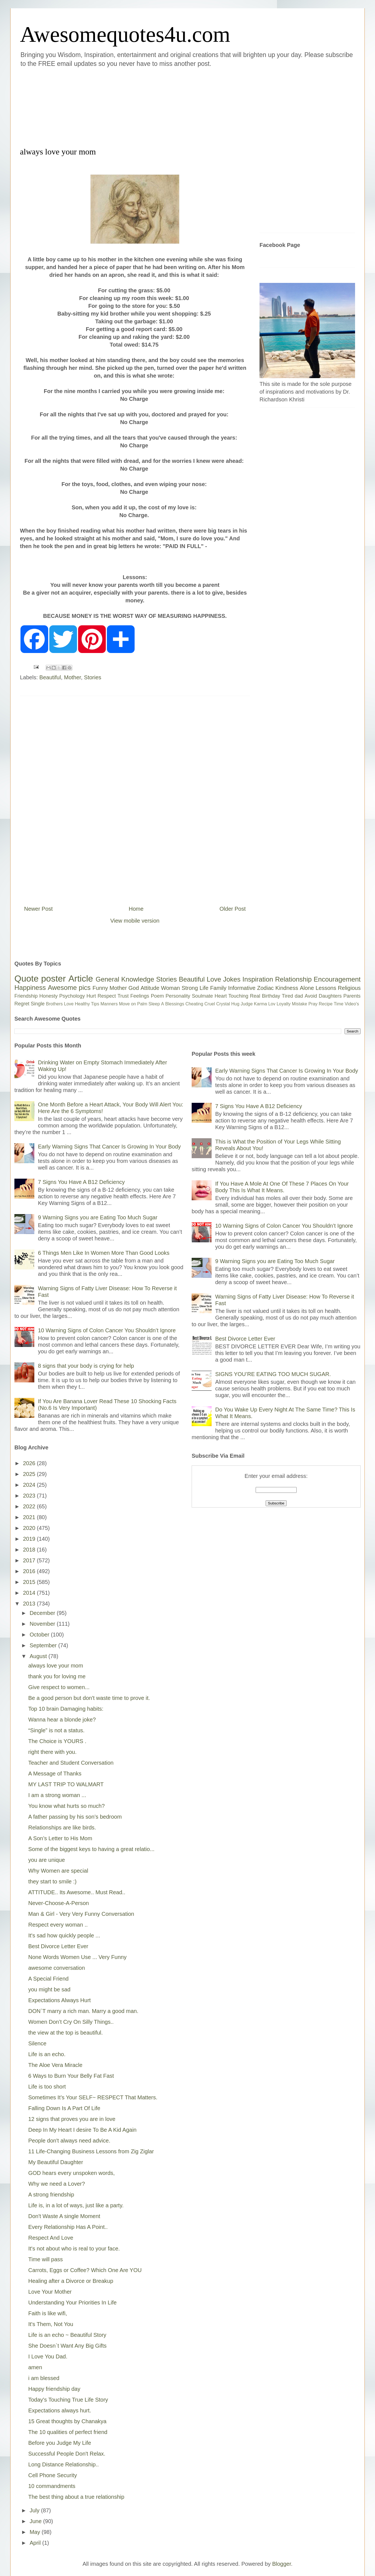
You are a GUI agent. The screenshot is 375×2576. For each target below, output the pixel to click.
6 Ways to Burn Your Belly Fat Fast (71, 2076)
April (36, 2543)
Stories (92, 677)
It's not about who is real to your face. (74, 2248)
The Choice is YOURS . (57, 1741)
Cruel (209, 1004)
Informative (241, 988)
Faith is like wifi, (47, 2313)
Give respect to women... (58, 1687)
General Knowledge (125, 979)
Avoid (311, 996)
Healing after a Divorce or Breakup (70, 2281)
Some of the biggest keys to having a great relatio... (91, 1849)
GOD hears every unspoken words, (71, 2173)
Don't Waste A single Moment (64, 2216)
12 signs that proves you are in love (71, 2119)
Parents (352, 996)
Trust (123, 996)
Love (214, 979)
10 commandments (51, 2486)
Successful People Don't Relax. (66, 2454)
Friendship (26, 996)
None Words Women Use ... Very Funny (77, 1957)
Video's (352, 1004)
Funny (100, 988)
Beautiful (50, 677)
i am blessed (43, 2378)
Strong (190, 988)
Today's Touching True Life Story (68, 2400)
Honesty (48, 996)
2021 (30, 1517)
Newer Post (38, 909)
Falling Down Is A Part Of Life (64, 2108)
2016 (30, 1571)
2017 (30, 1560)
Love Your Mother (50, 2292)
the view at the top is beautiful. (65, 2033)
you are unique (46, 1860)
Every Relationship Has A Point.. (68, 2227)
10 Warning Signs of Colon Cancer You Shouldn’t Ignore (107, 1330)
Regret (21, 1003)
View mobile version (135, 921)
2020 (30, 1528)
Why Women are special (58, 1871)
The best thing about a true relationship (76, 2497)
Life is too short (47, 2087)
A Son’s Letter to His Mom (60, 1838)
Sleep (154, 1004)
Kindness (286, 988)
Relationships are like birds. (62, 1827)
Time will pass (45, 2259)
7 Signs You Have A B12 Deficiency (81, 1182)
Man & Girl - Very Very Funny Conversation (81, 1914)
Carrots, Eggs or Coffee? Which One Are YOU (85, 2270)
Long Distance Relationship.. (63, 2464)
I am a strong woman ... (57, 1795)
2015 (30, 1582)
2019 (30, 1539)
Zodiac (265, 988)
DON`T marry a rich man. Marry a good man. (83, 2011)
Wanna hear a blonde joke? (62, 1720)
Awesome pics (69, 987)
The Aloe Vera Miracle (55, 2065)
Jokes (231, 979)
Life (203, 988)
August (39, 1656)
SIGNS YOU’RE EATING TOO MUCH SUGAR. (273, 1374)
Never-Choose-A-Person (58, 1903)
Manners (109, 1004)
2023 (30, 1496)
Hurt (91, 996)
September (44, 1645)
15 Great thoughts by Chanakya (67, 2421)
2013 (30, 1604)
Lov (271, 1004)
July (35, 2510)
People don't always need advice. (69, 2141)
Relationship (293, 979)
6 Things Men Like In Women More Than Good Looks (103, 1253)
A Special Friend (48, 1979)
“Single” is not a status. (56, 1730)
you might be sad (49, 1989)
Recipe (326, 1004)
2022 (30, 1506)
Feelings (139, 996)
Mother (72, 677)
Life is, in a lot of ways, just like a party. (76, 2205)
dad (299, 996)
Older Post (233, 909)
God (134, 988)
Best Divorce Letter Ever (58, 1946)
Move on (127, 1004)
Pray (312, 1004)
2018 (30, 1550)
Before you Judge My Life (59, 2443)
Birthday (271, 996)
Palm (142, 1004)
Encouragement (337, 979)
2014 (30, 1593)
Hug (235, 1004)
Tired (287, 996)
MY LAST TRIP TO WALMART (66, 1784)
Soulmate (202, 996)
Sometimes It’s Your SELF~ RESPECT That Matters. (92, 2097)
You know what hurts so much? (66, 1806)
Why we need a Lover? (56, 2184)
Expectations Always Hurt (59, 2000)
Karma (260, 1004)
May (36, 2532)
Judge (247, 1004)
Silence (37, 2043)
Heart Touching (231, 996)
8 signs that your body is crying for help (86, 1366)
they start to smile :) (52, 1881)
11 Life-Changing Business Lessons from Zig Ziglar (91, 2151)
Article (80, 979)
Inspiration (257, 979)
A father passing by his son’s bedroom (75, 1817)
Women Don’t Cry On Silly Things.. (71, 2022)
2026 (30, 1463)
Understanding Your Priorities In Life (72, 2302)
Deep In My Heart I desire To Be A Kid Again (82, 2130)
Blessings (174, 1004)
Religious (349, 988)
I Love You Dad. (47, 2356)
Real (255, 996)
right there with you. (52, 1752)
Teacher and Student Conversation (71, 1763)
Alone (307, 988)
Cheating (194, 1004)
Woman (170, 988)
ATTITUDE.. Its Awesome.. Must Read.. (76, 1892)
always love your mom (55, 1666)
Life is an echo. (47, 2054)
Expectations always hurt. (59, 2410)
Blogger (281, 2564)
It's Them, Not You (50, 2324)
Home (136, 909)
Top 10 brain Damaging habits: (65, 1709)
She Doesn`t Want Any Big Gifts (67, 2346)
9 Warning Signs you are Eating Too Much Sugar (97, 1217)
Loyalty (284, 1004)
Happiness (30, 987)
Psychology (72, 996)
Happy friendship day (54, 2389)
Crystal (223, 1004)
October (40, 1635)
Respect (106, 996)
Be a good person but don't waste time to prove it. (89, 1698)
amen (35, 2367)
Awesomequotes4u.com (125, 34)
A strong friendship (51, 2195)
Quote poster (40, 979)
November (43, 1624)
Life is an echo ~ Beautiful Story (67, 2335)
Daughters (330, 996)
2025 (30, 1474)
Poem (157, 996)
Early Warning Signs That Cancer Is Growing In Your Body (109, 1147)
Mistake (299, 1004)
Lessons (325, 988)
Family (218, 988)
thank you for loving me (57, 1676)
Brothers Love (60, 1004)
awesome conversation (56, 1968)
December (43, 1613)
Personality (178, 996)
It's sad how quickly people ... (64, 1935)
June (36, 2521)
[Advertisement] (154, 106)
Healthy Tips (87, 1004)
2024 (30, 1485)
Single (38, 1003)
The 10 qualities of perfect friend (67, 2432)
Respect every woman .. (58, 1925)
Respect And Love (50, 2238)
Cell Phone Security (52, 2475)
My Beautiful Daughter (55, 2162)
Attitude (149, 988)
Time (338, 1004)
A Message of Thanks (54, 1773)
